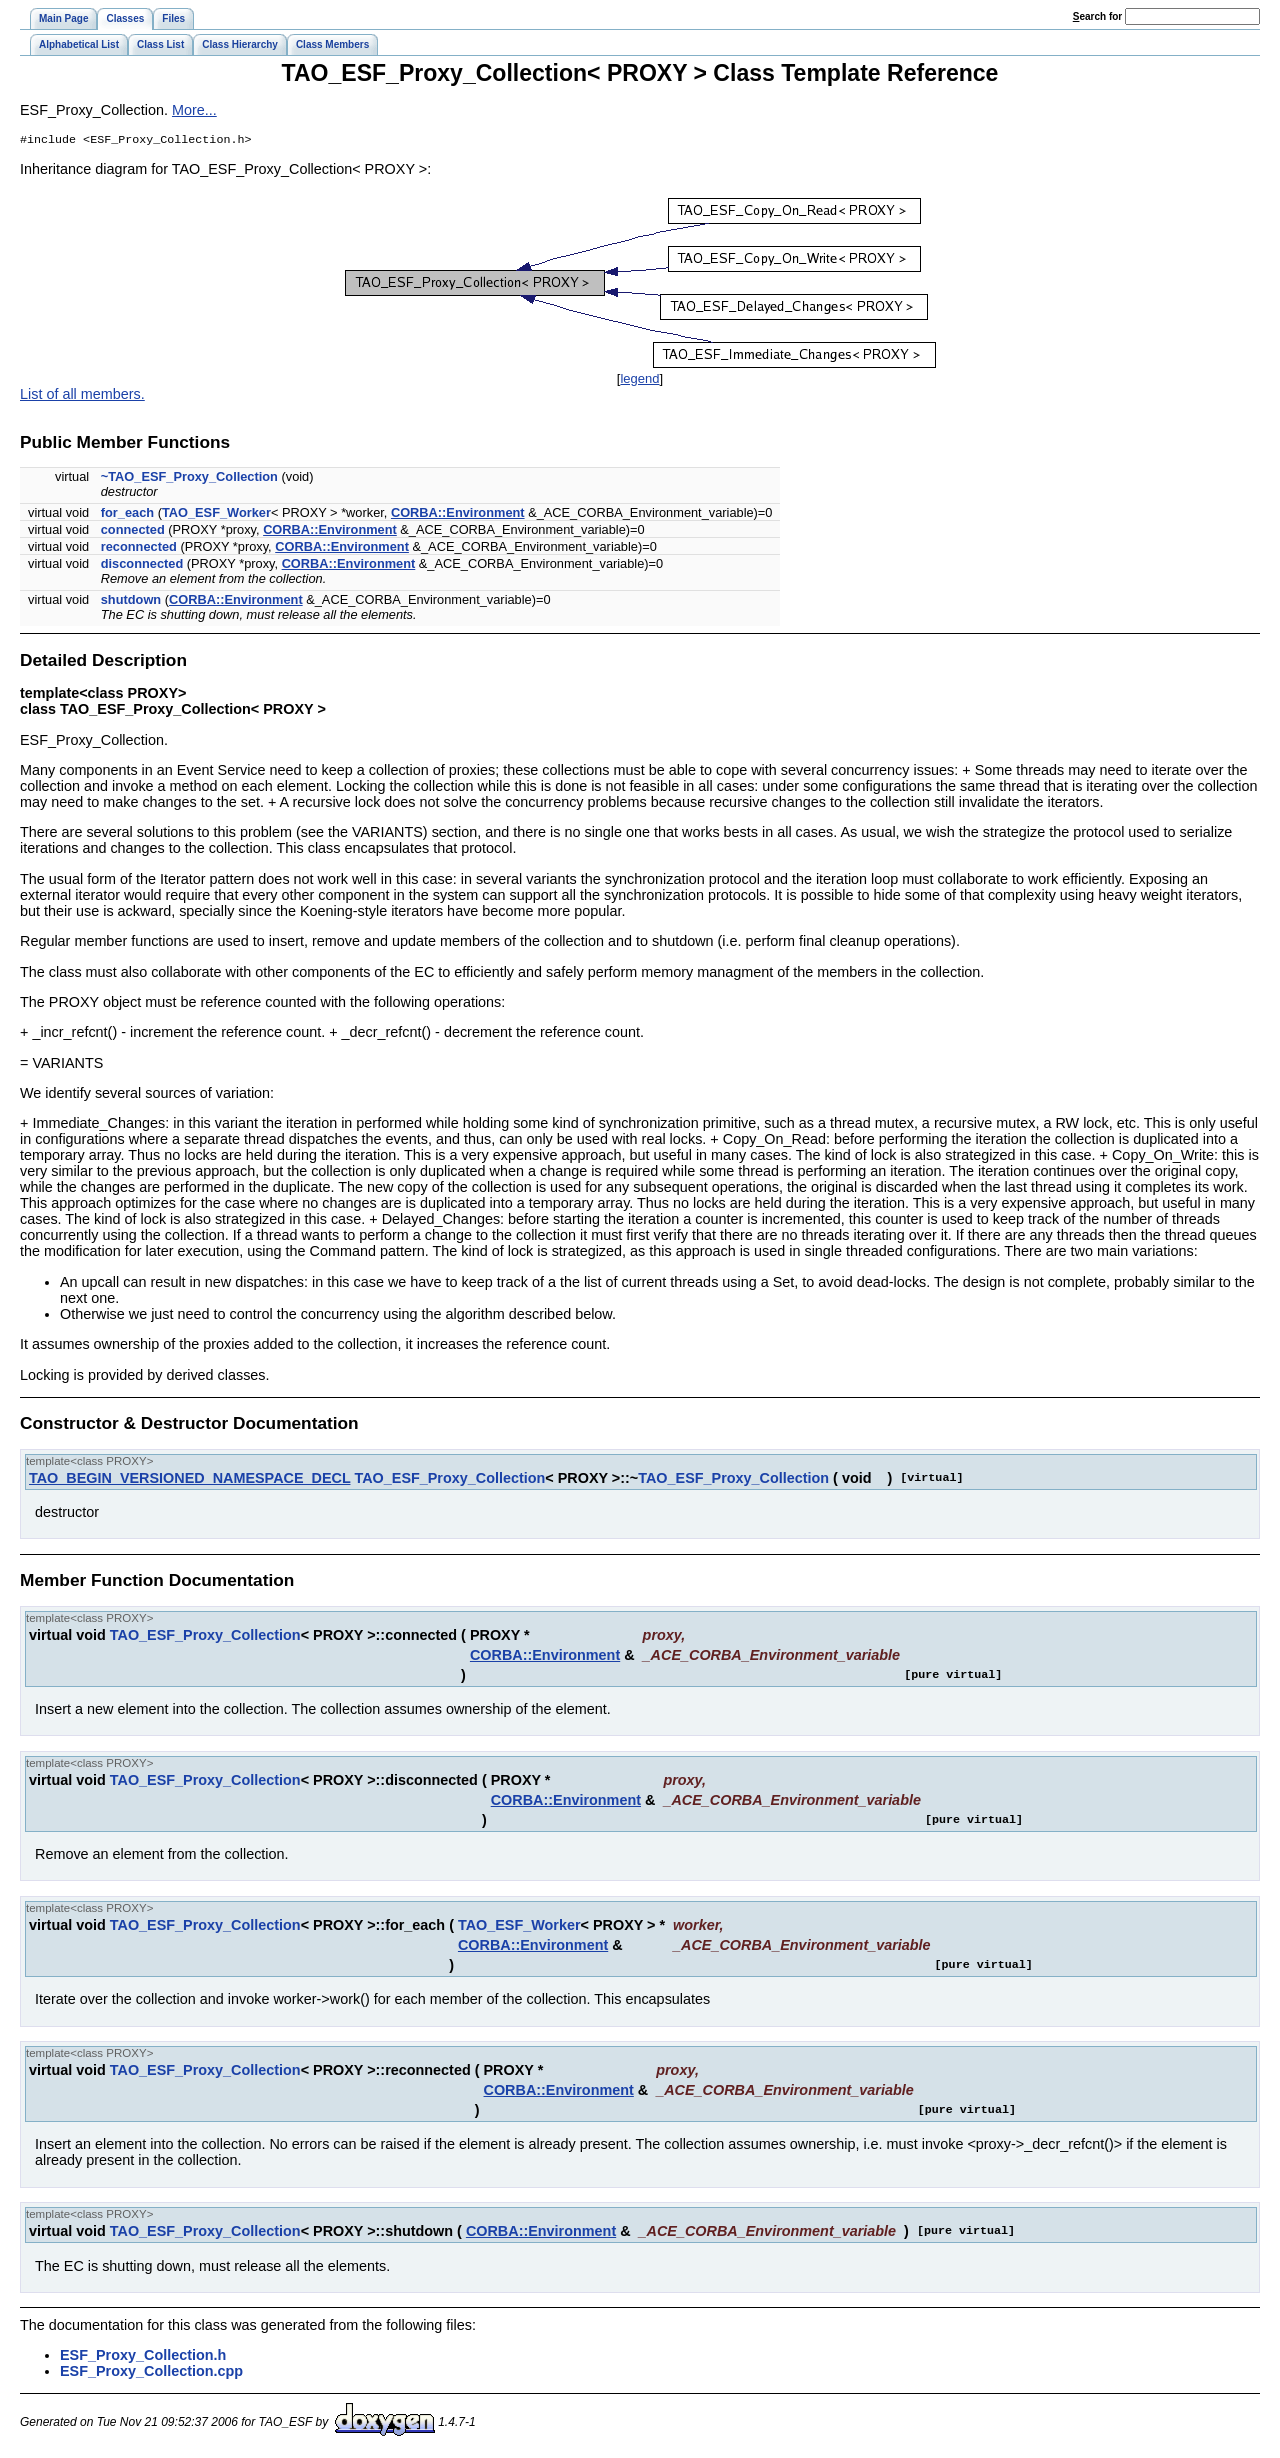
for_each (127, 514)
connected (133, 531)
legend (639, 380)
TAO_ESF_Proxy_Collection (449, 1480)
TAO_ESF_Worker (216, 514)
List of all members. (82, 396)
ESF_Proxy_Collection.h (143, 2357)
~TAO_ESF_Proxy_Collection (189, 478)
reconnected (139, 548)
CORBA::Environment (458, 514)
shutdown (131, 601)
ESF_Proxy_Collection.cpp (151, 2373)
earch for (1097, 16)
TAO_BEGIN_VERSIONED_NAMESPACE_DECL (189, 1480)
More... (194, 110)
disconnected (142, 565)
